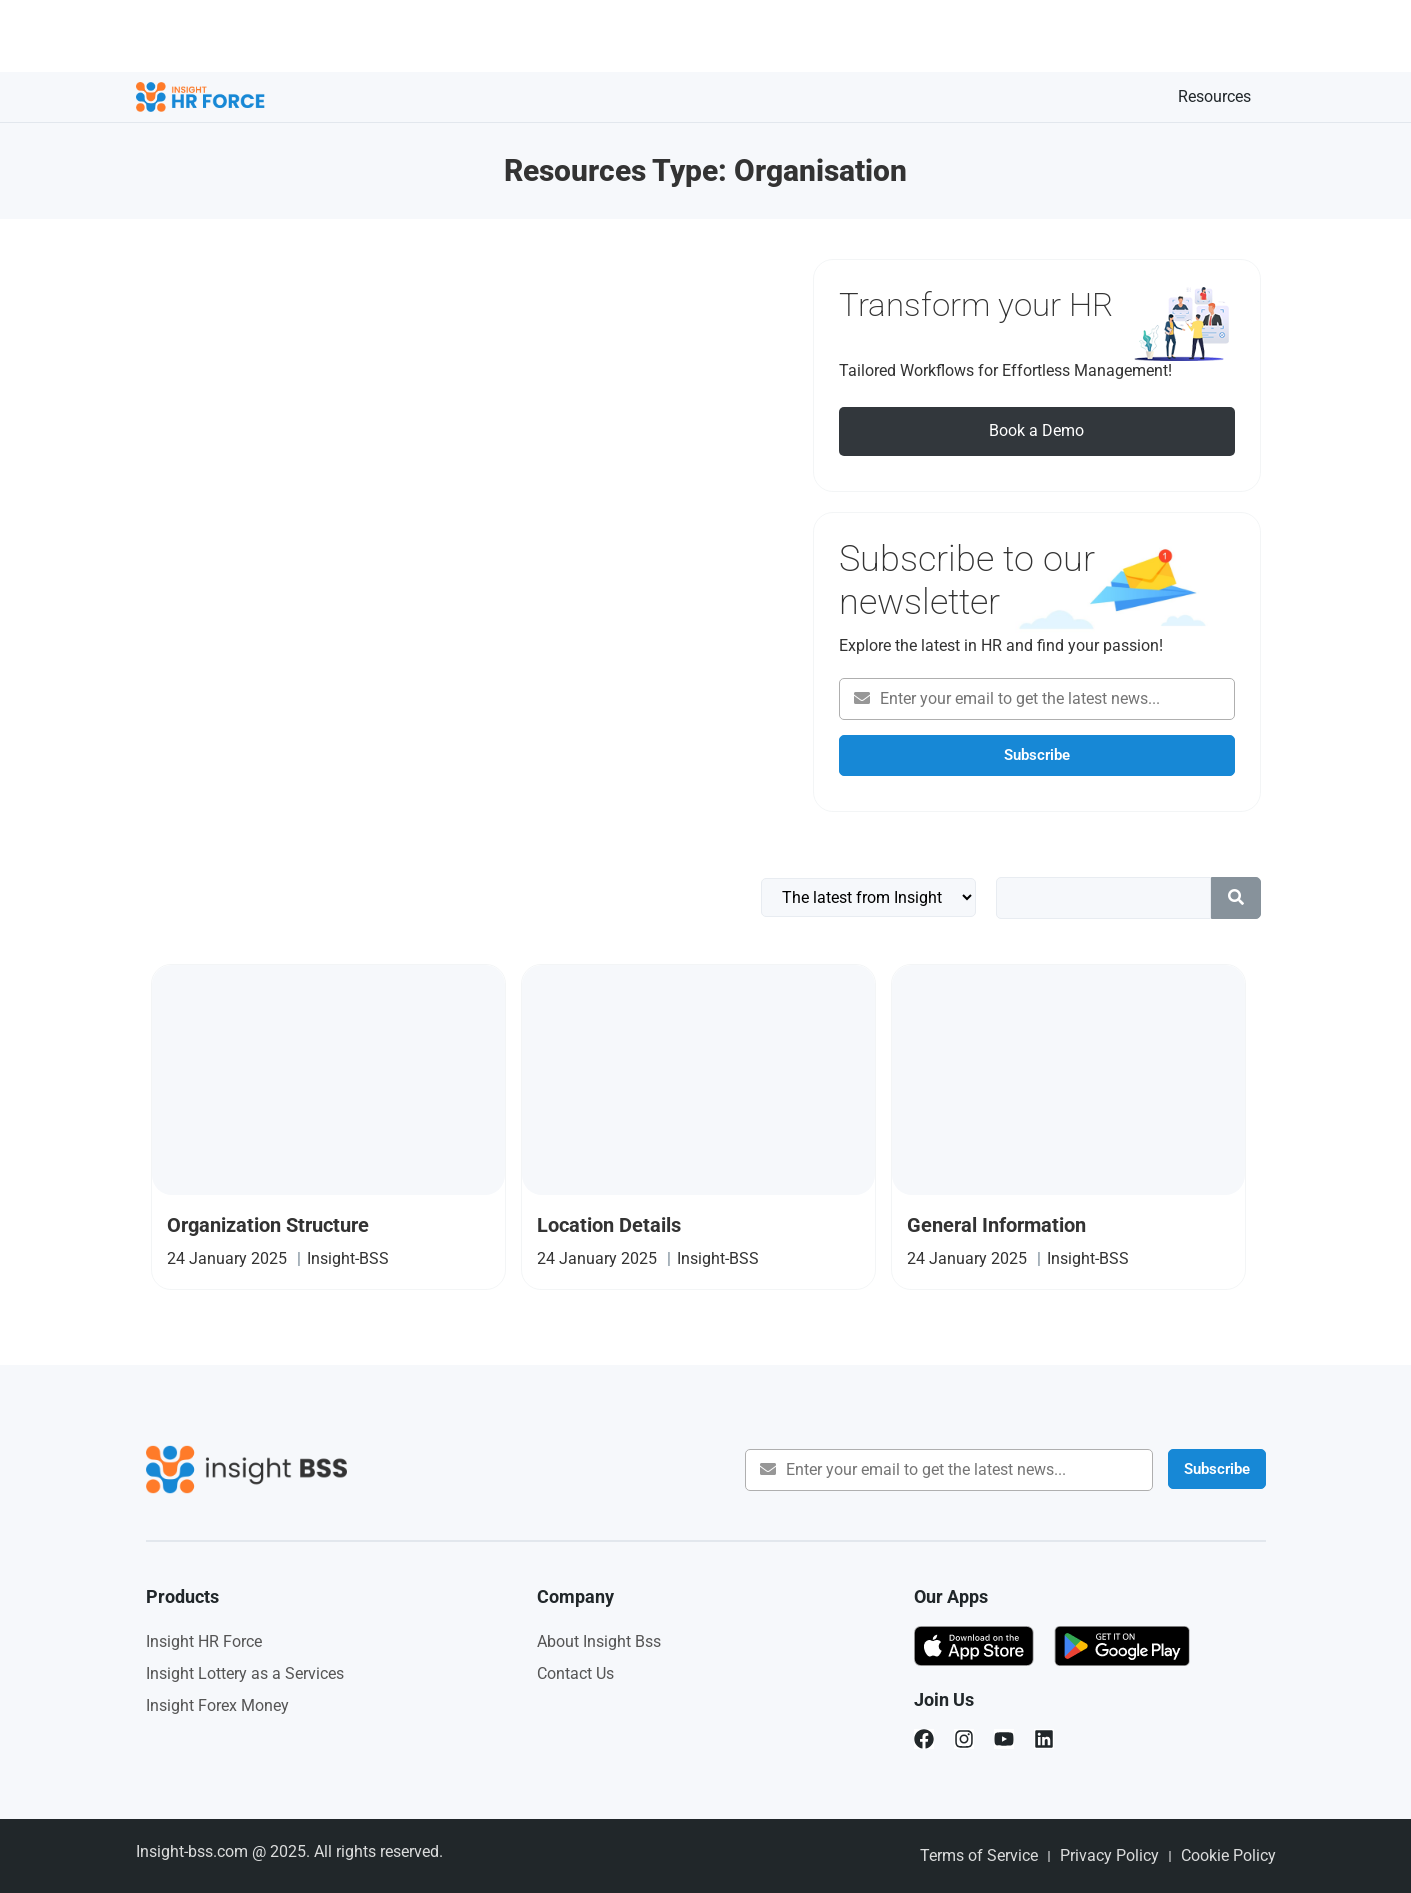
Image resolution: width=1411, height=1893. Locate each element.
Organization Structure (268, 1225)
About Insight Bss (599, 1641)
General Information (996, 1225)
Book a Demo (1036, 430)
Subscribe (1037, 755)
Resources (1214, 96)
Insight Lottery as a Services (245, 1673)
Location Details (609, 1225)
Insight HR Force (204, 1641)
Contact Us (575, 1673)
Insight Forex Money (217, 1705)
